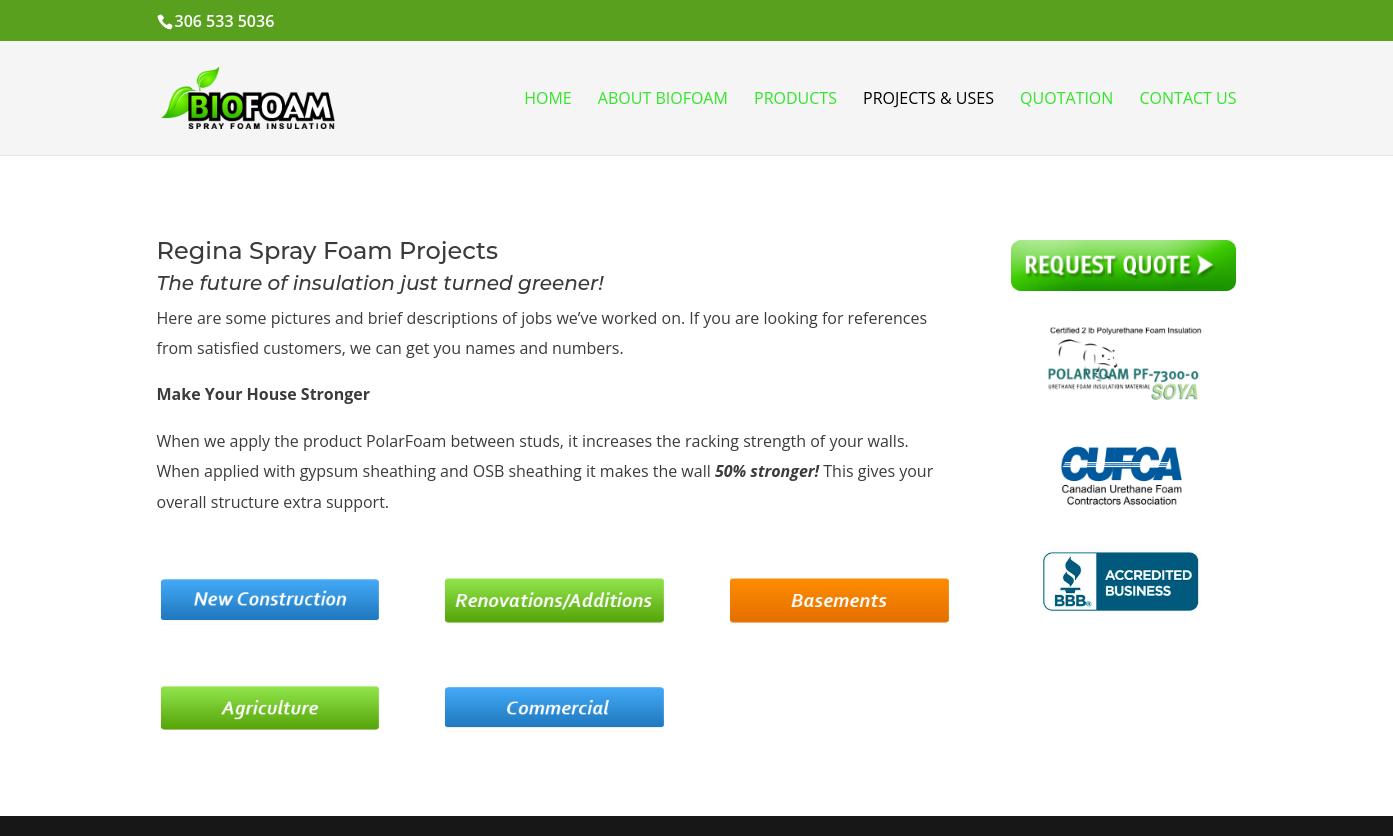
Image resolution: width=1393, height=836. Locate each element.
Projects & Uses (928, 100)
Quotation (1066, 100)
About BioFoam (663, 100)
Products (795, 100)
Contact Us (1188, 100)
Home (548, 100)
